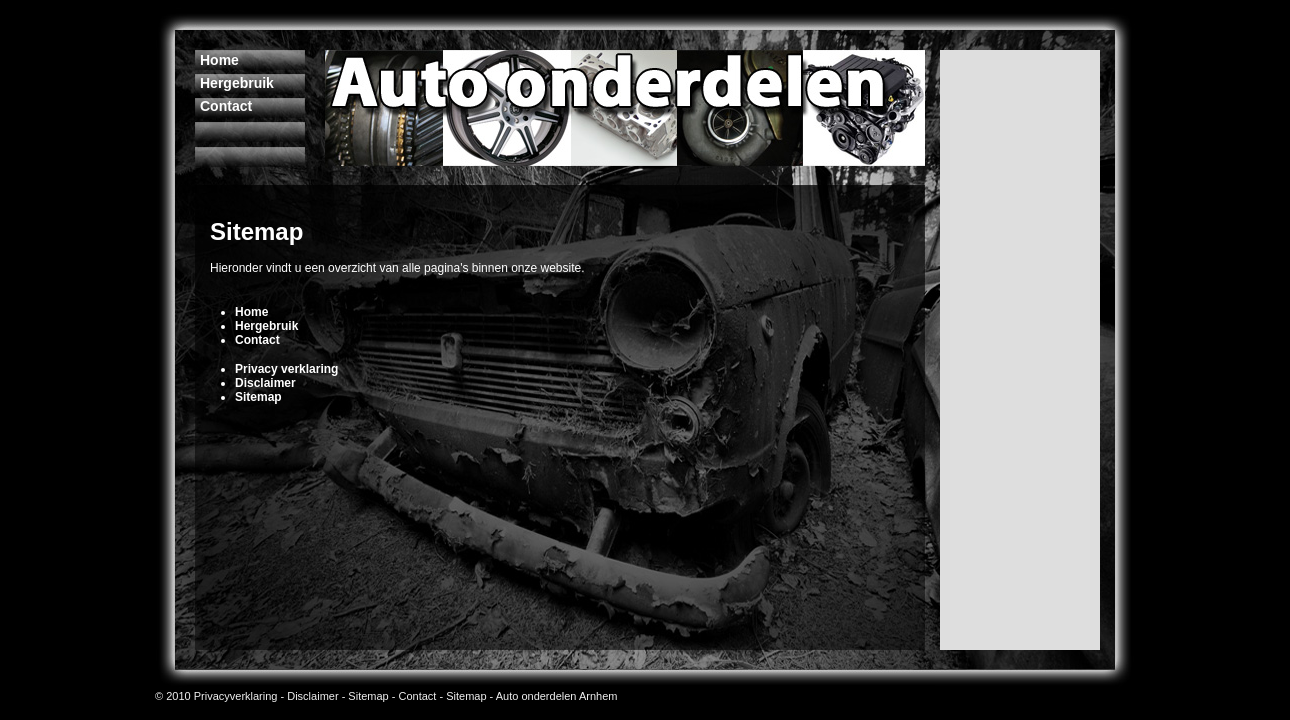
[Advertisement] (444, 207)
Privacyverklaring (236, 696)
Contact (418, 696)
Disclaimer (312, 696)
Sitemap (368, 696)
